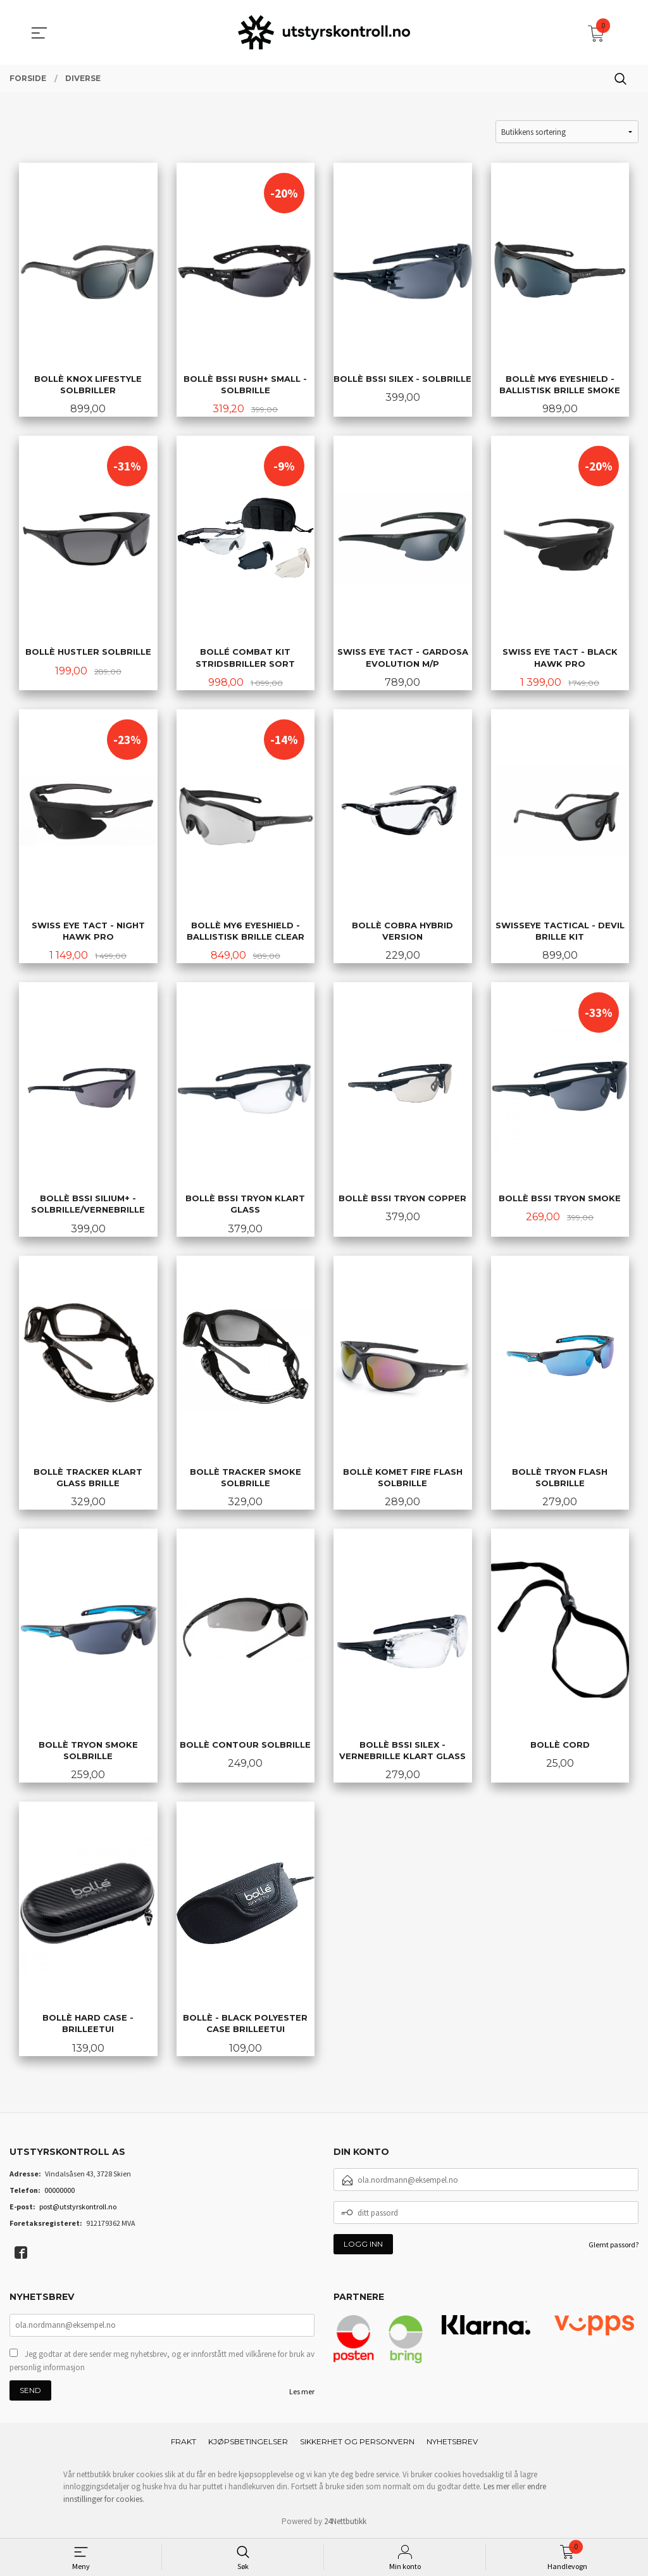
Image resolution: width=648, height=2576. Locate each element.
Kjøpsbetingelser (248, 2441)
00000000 (59, 2190)
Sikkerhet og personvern (357, 2441)
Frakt (183, 2441)
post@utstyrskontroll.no (77, 2206)
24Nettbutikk (345, 2521)
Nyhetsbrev (452, 2441)
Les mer (302, 2391)
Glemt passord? (614, 2244)
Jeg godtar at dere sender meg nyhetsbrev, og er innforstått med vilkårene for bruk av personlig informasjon (162, 2361)
